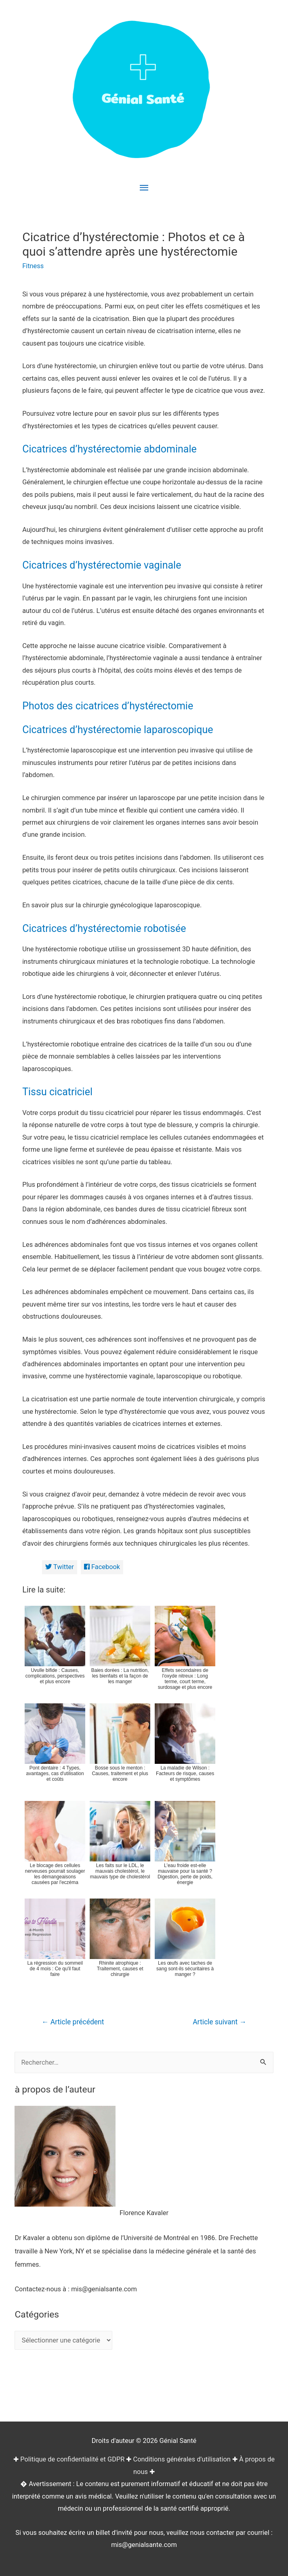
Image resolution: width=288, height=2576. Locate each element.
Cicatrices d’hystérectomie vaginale (101, 565)
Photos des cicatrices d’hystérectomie (107, 706)
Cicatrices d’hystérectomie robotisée (104, 928)
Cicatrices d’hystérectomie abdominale (109, 449)
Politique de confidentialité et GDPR (72, 2459)
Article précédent (73, 2022)
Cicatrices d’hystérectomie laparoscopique (117, 730)
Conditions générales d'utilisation (182, 2459)
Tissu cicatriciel (57, 1092)
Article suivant (219, 2022)
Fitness (33, 266)
